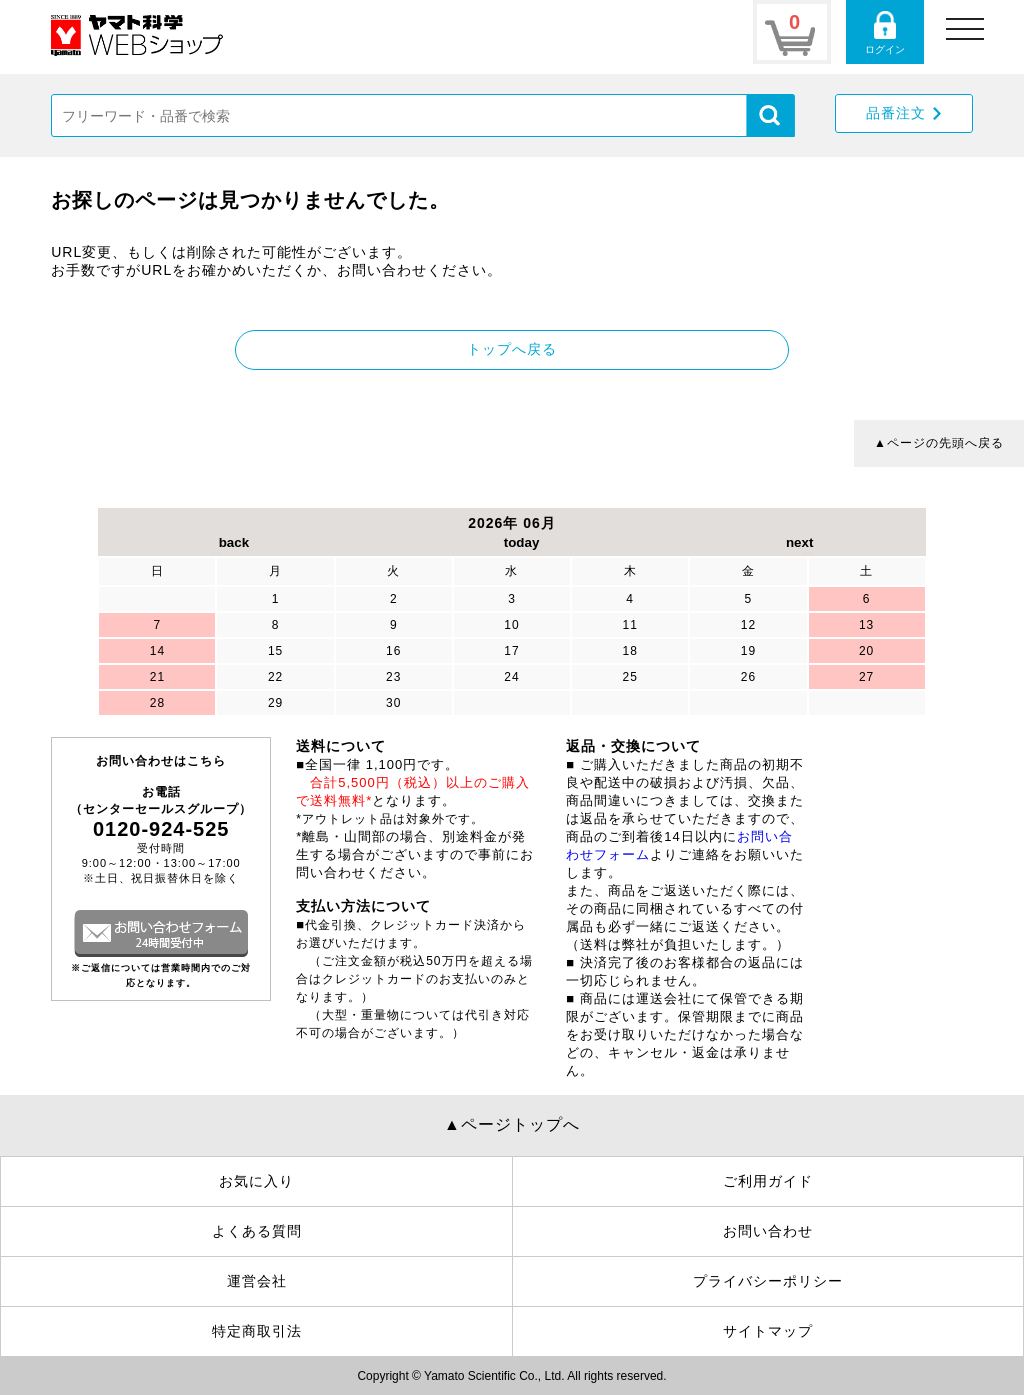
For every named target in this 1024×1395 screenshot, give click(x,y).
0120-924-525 (161, 829)
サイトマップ (768, 1331)
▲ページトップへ (512, 1124)
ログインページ (885, 32)
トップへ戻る (512, 349)
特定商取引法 (257, 1331)
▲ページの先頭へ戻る (939, 443)
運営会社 (257, 1281)
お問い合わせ (768, 1231)
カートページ (792, 32)
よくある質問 (257, 1231)
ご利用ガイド (768, 1181)
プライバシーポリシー (768, 1281)
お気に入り (256, 1181)
